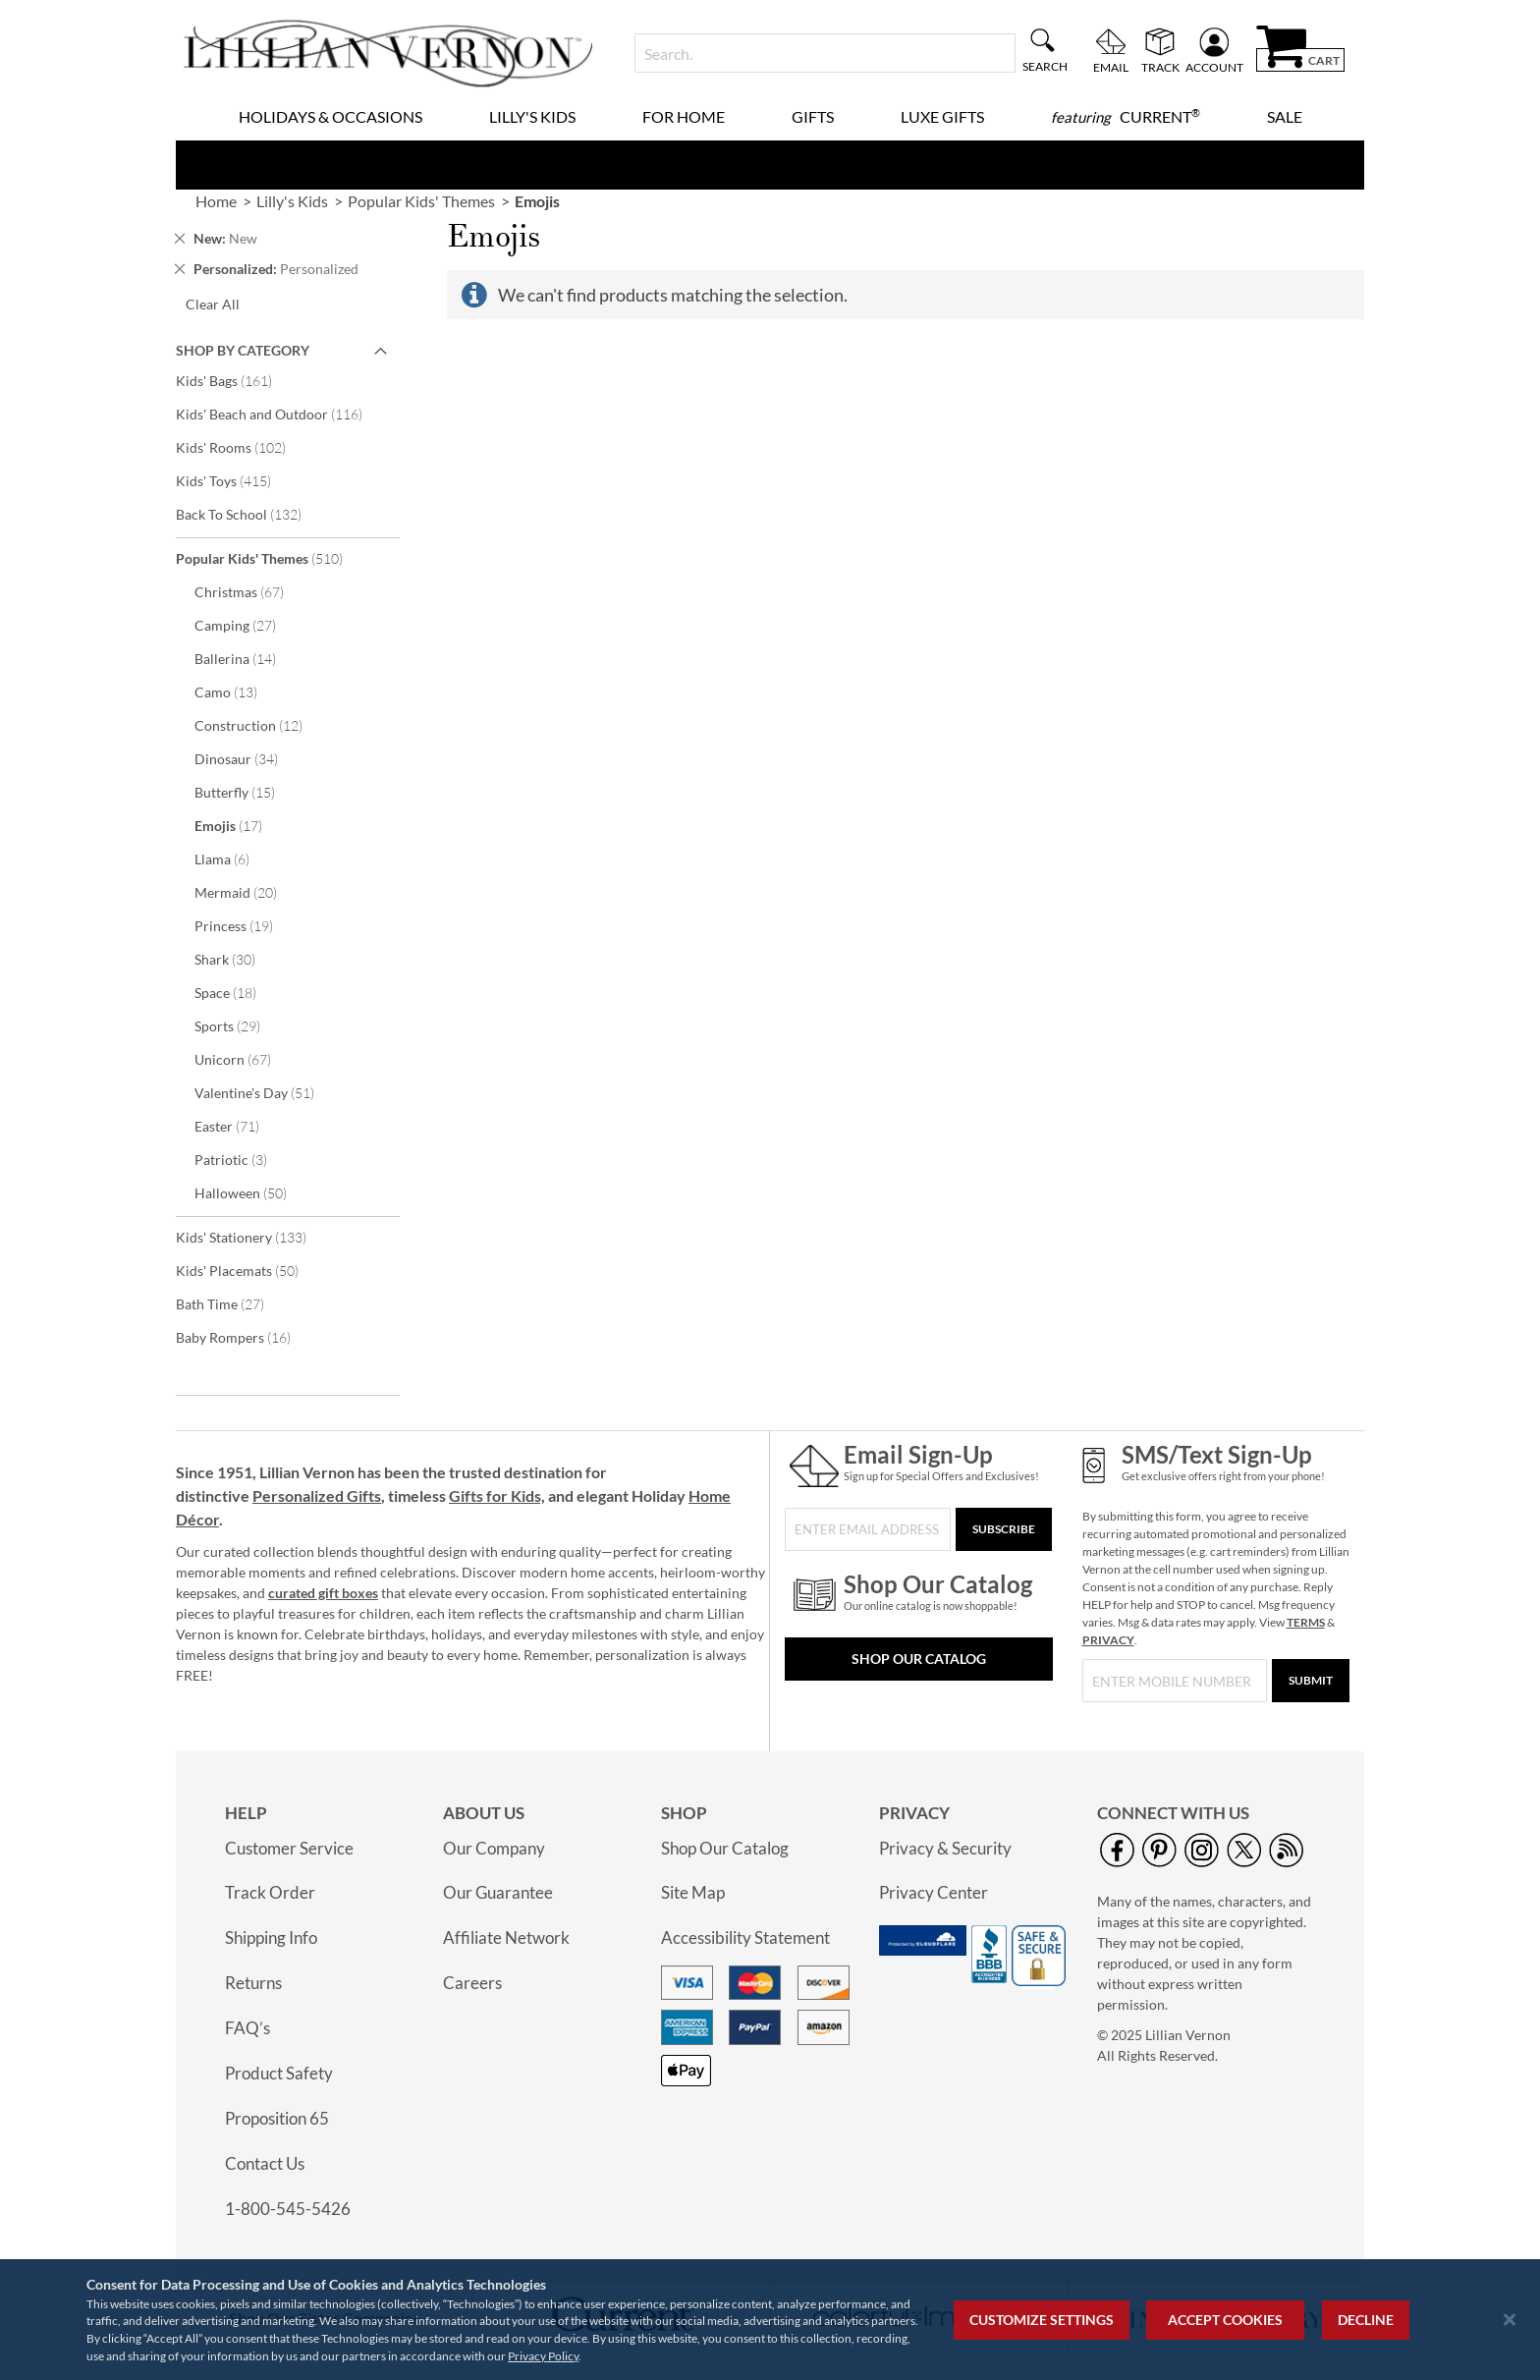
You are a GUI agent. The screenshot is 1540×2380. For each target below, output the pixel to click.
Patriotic (244, 1159)
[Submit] (1310, 1680)
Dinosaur (249, 758)
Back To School (252, 514)
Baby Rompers (246, 1337)
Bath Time (233, 1303)
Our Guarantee (498, 1892)
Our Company (494, 1848)
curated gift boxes (323, 1592)
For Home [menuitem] (683, 116)
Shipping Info (271, 1937)
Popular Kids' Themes (272, 558)
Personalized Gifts (316, 1495)
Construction (261, 725)
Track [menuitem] (1160, 67)
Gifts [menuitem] (813, 116)
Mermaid (248, 892)
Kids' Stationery (254, 1236)
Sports (240, 1025)
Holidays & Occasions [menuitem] (330, 116)
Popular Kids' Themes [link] (421, 201)
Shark (238, 959)
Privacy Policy (543, 2356)
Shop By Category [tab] (242, 350)
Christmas (252, 591)
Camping (248, 625)
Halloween (253, 1192)
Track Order (270, 1892)
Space (238, 992)
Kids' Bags (237, 380)
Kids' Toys (237, 480)
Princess (247, 925)
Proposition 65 (277, 2118)
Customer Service (289, 1848)
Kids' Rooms (244, 447)
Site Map (693, 1892)
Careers (472, 1982)
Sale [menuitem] (1284, 116)
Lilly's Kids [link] (292, 201)
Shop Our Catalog (919, 1658)
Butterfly (248, 792)
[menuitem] (1126, 116)
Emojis (241, 825)
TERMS (1306, 1622)
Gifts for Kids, (497, 1495)
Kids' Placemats (250, 1270)
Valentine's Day (267, 1092)
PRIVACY (1108, 1640)
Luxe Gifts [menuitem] (942, 116)
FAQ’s (247, 2028)
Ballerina (248, 658)
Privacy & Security (945, 1848)
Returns (253, 1982)
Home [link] (216, 201)
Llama (235, 858)
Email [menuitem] (1110, 67)
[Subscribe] (1004, 1529)
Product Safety (279, 2073)
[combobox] (824, 53)
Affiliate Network (506, 1937)
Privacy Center (933, 1892)
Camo (239, 691)
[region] (770, 2319)
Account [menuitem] (1214, 67)
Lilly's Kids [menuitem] (532, 116)
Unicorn (246, 1059)
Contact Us (264, 2163)
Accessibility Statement (745, 1937)
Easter (240, 1126)
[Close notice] (1509, 2319)
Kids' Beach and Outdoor (282, 413)
